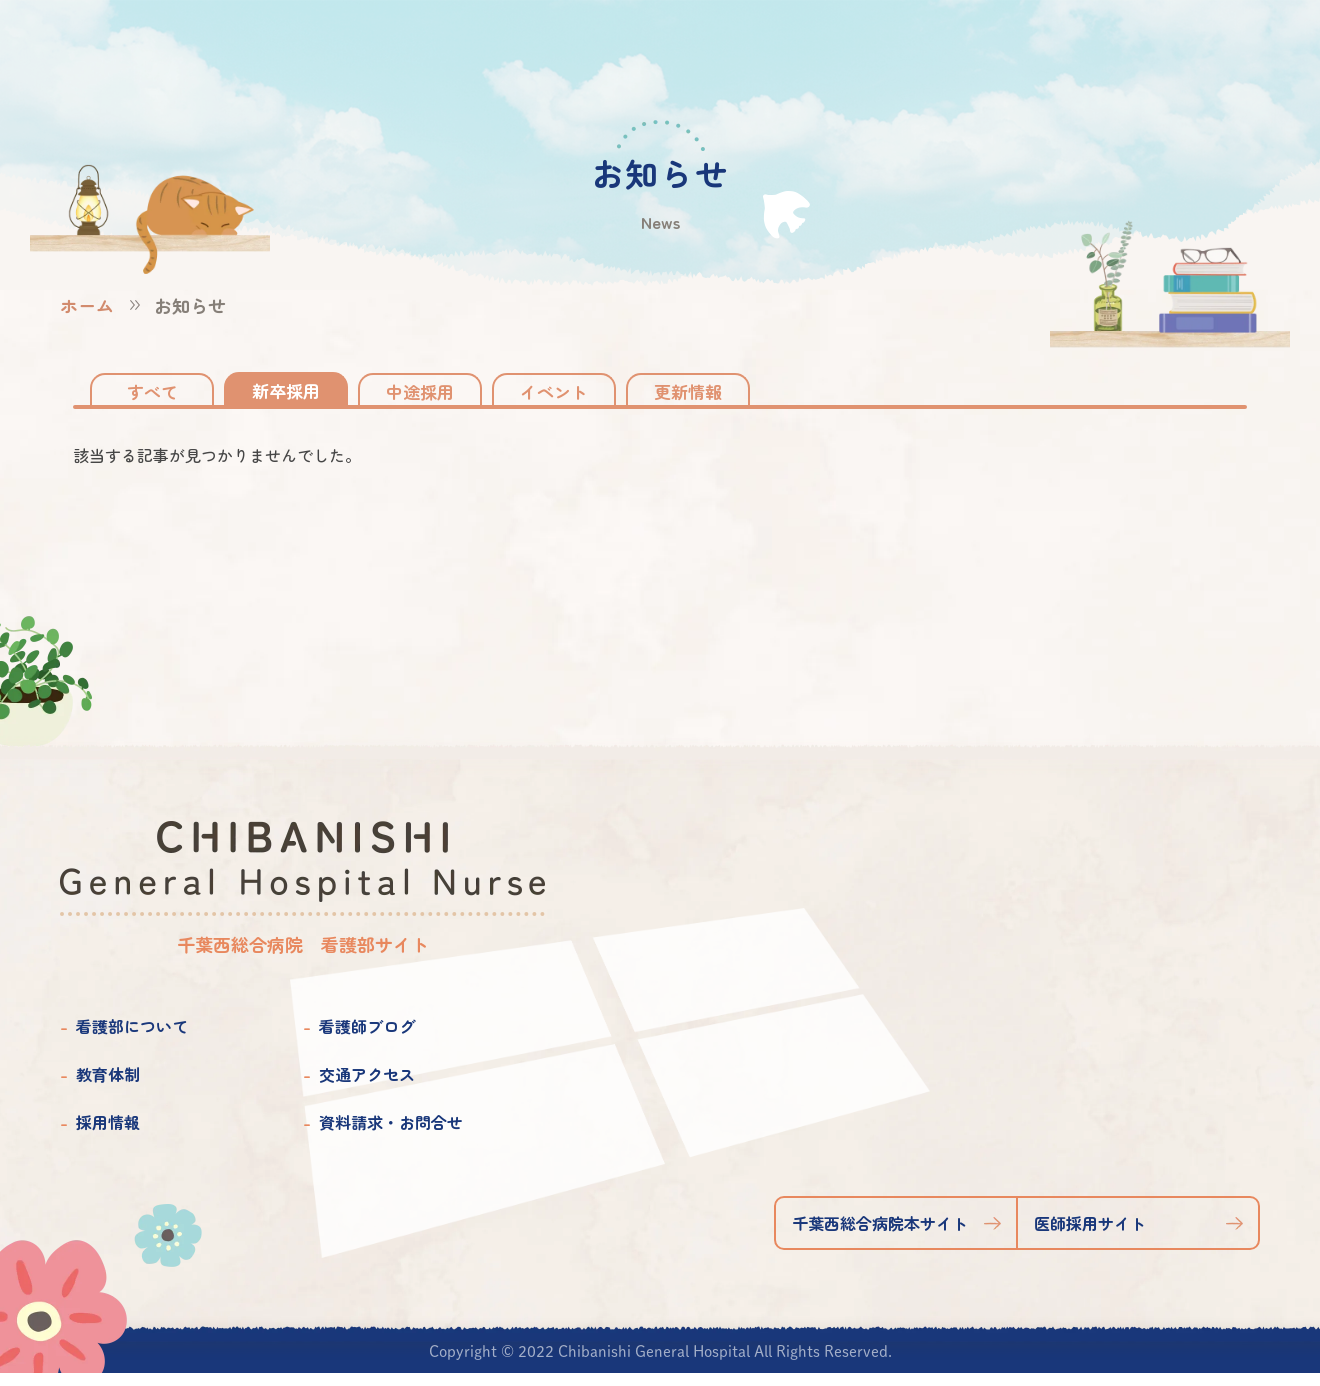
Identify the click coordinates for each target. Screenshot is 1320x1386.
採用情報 (108, 1135)
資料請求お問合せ (1162, 53)
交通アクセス (367, 1087)
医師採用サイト (1090, 1236)
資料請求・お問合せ (391, 1135)
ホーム (87, 305)
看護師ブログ (367, 1039)
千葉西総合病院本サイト (880, 1236)
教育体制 (108, 1087)
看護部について (132, 1039)
